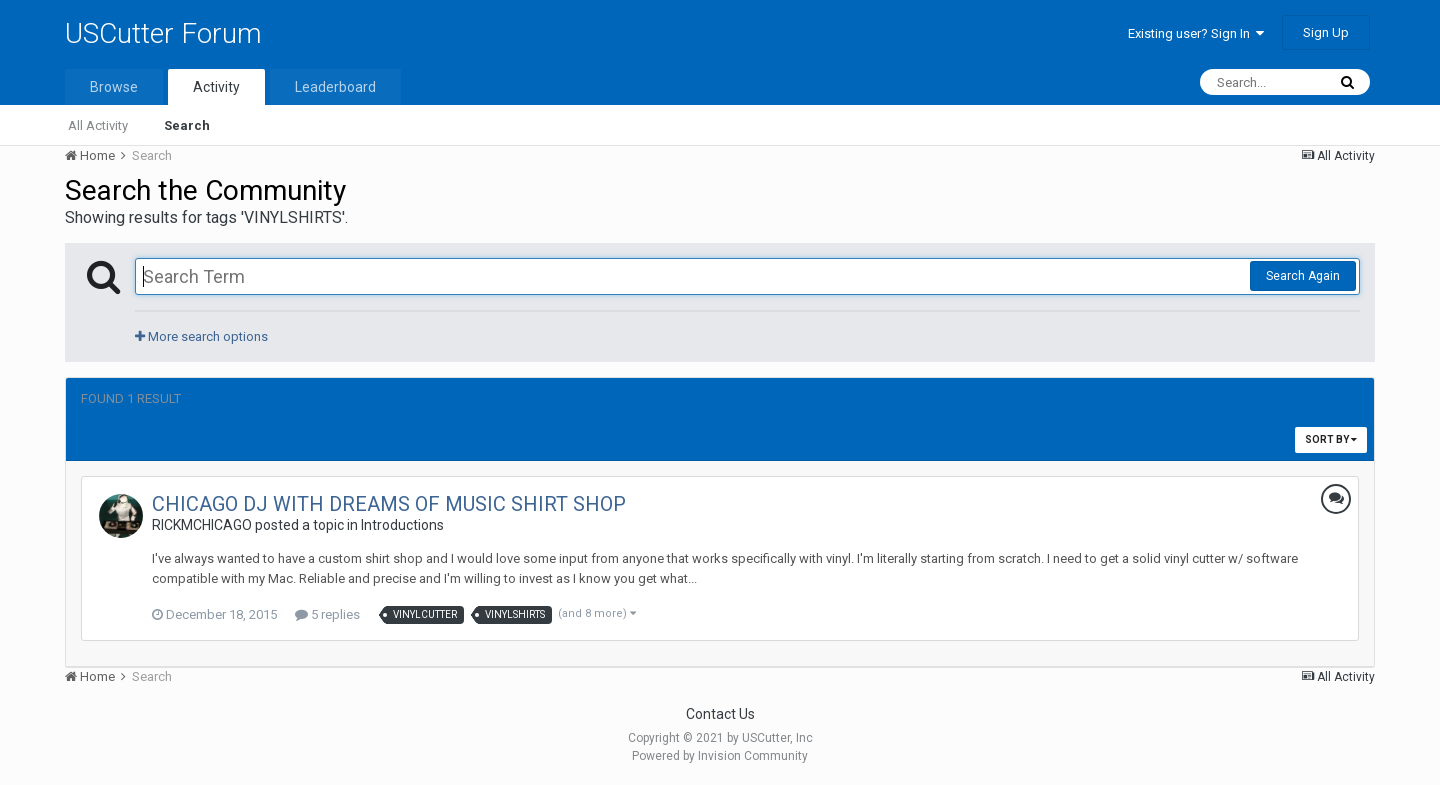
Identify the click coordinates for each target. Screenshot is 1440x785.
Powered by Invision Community (720, 756)
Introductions (402, 525)
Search (187, 125)
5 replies (327, 614)
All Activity (98, 125)
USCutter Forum (163, 33)
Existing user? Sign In (1196, 33)
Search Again (1303, 276)
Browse (114, 87)
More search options (201, 336)
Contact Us (720, 714)
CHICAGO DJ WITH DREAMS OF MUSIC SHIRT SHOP (389, 504)
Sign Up (1326, 32)
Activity (216, 87)
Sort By (1331, 439)
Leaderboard (335, 87)
